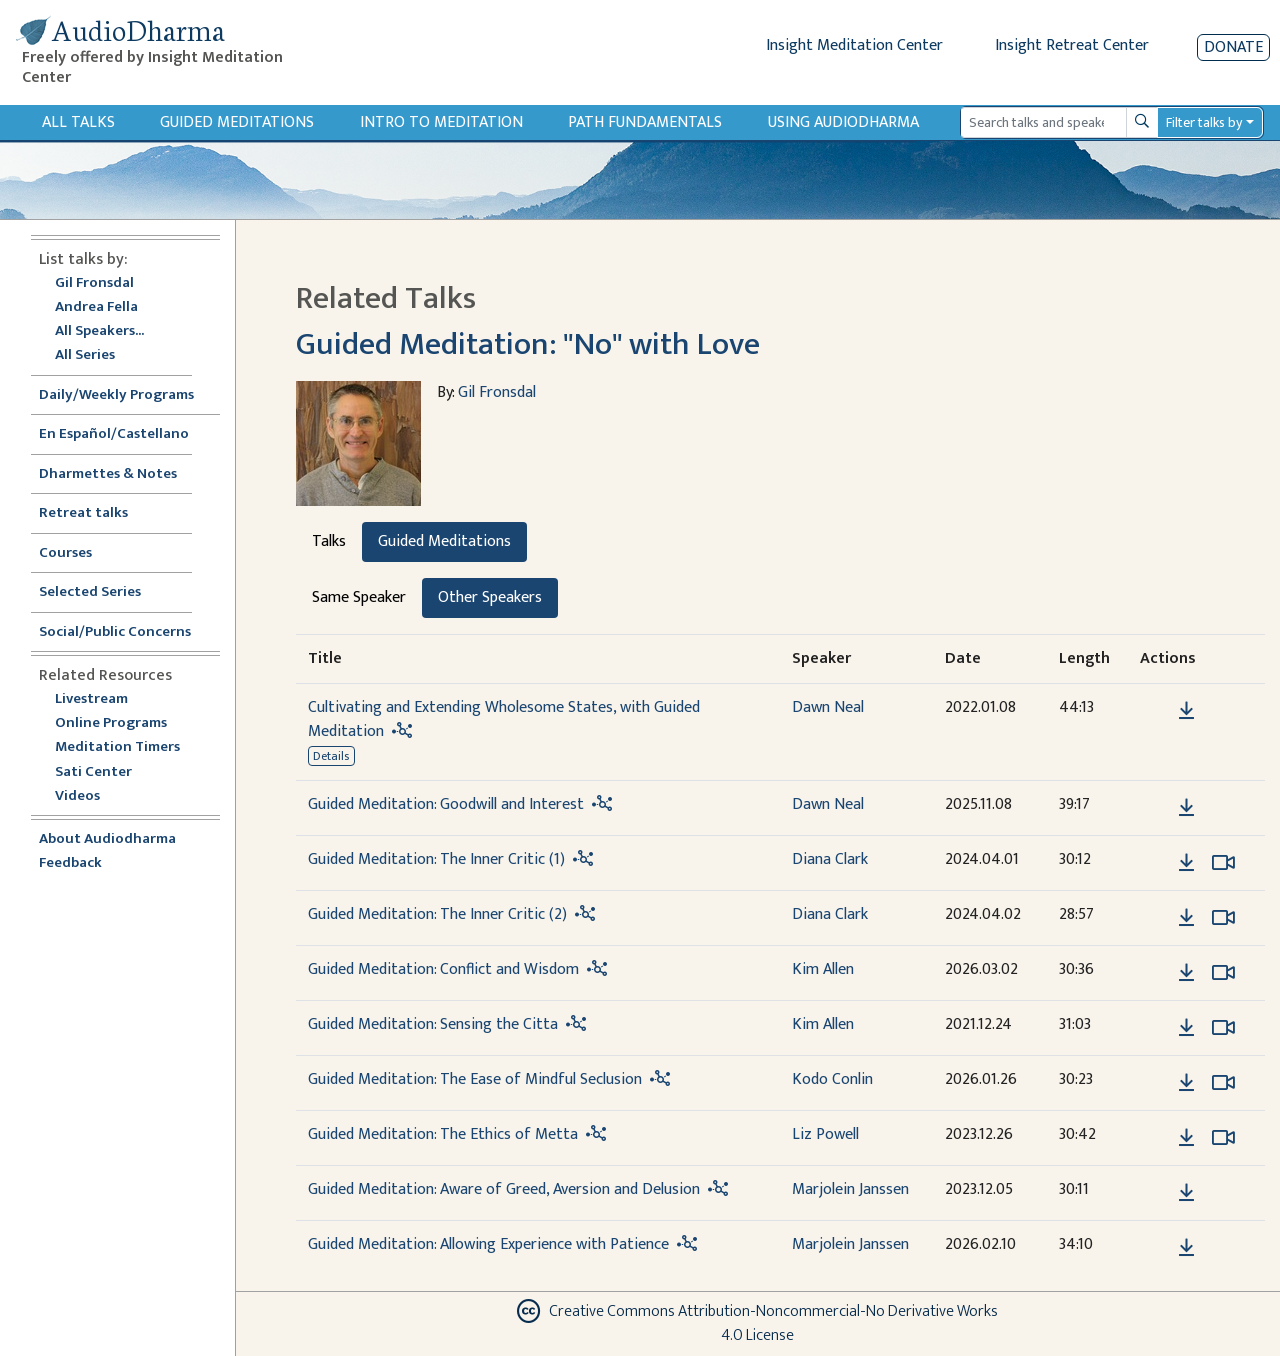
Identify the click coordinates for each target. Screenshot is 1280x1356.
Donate (1233, 47)
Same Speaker (359, 597)
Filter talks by (1204, 122)
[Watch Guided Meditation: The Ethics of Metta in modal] (1223, 1138)
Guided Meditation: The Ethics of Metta (443, 1134)
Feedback (70, 863)
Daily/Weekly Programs (127, 395)
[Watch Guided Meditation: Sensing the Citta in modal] (1223, 1028)
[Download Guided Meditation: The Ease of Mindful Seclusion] (1186, 1083)
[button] (1156, 709)
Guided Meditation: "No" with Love (528, 344)
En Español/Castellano (114, 434)
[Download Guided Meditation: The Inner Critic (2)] (1186, 918)
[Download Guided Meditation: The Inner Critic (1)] (1186, 863)
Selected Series (102, 592)
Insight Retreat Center (1072, 45)
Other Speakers (490, 597)
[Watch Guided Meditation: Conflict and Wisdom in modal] (1223, 973)
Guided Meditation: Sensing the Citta (433, 1024)
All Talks (78, 122)
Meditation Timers (117, 747)
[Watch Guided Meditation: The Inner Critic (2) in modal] (1223, 918)
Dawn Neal (828, 707)
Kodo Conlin (832, 1079)
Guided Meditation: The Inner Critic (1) (436, 859)
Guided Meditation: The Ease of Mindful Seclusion (475, 1079)
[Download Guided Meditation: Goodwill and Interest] (1186, 808)
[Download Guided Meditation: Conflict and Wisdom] (1186, 973)
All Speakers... (99, 331)
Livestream (91, 699)
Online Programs (111, 723)
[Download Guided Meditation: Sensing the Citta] (1186, 1028)
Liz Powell (825, 1134)
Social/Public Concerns (115, 632)
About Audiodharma (107, 839)
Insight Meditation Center (854, 45)
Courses (65, 553)
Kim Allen (823, 969)
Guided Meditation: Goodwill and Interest (446, 804)
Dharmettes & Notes (108, 474)
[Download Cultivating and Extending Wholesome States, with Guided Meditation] (1186, 711)
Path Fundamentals (645, 122)
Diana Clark (830, 859)
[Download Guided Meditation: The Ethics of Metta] (1186, 1138)
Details (331, 756)
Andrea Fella (96, 307)
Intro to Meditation (441, 122)
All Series (85, 355)
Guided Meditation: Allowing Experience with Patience (488, 1244)
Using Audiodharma (843, 122)
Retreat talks (83, 513)
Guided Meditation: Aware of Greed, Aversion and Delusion (504, 1189)
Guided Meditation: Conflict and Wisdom (443, 969)
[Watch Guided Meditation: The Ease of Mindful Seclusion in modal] (1223, 1083)
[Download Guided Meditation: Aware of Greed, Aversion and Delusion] (1186, 1193)
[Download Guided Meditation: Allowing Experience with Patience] (1186, 1248)
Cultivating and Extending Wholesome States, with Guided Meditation (504, 719)
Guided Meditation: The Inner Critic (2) (437, 914)
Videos (88, 796)
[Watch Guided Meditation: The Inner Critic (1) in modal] (1223, 863)
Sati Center (93, 772)
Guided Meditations (237, 122)
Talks (329, 541)
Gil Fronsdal (94, 283)
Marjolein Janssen (850, 1189)
